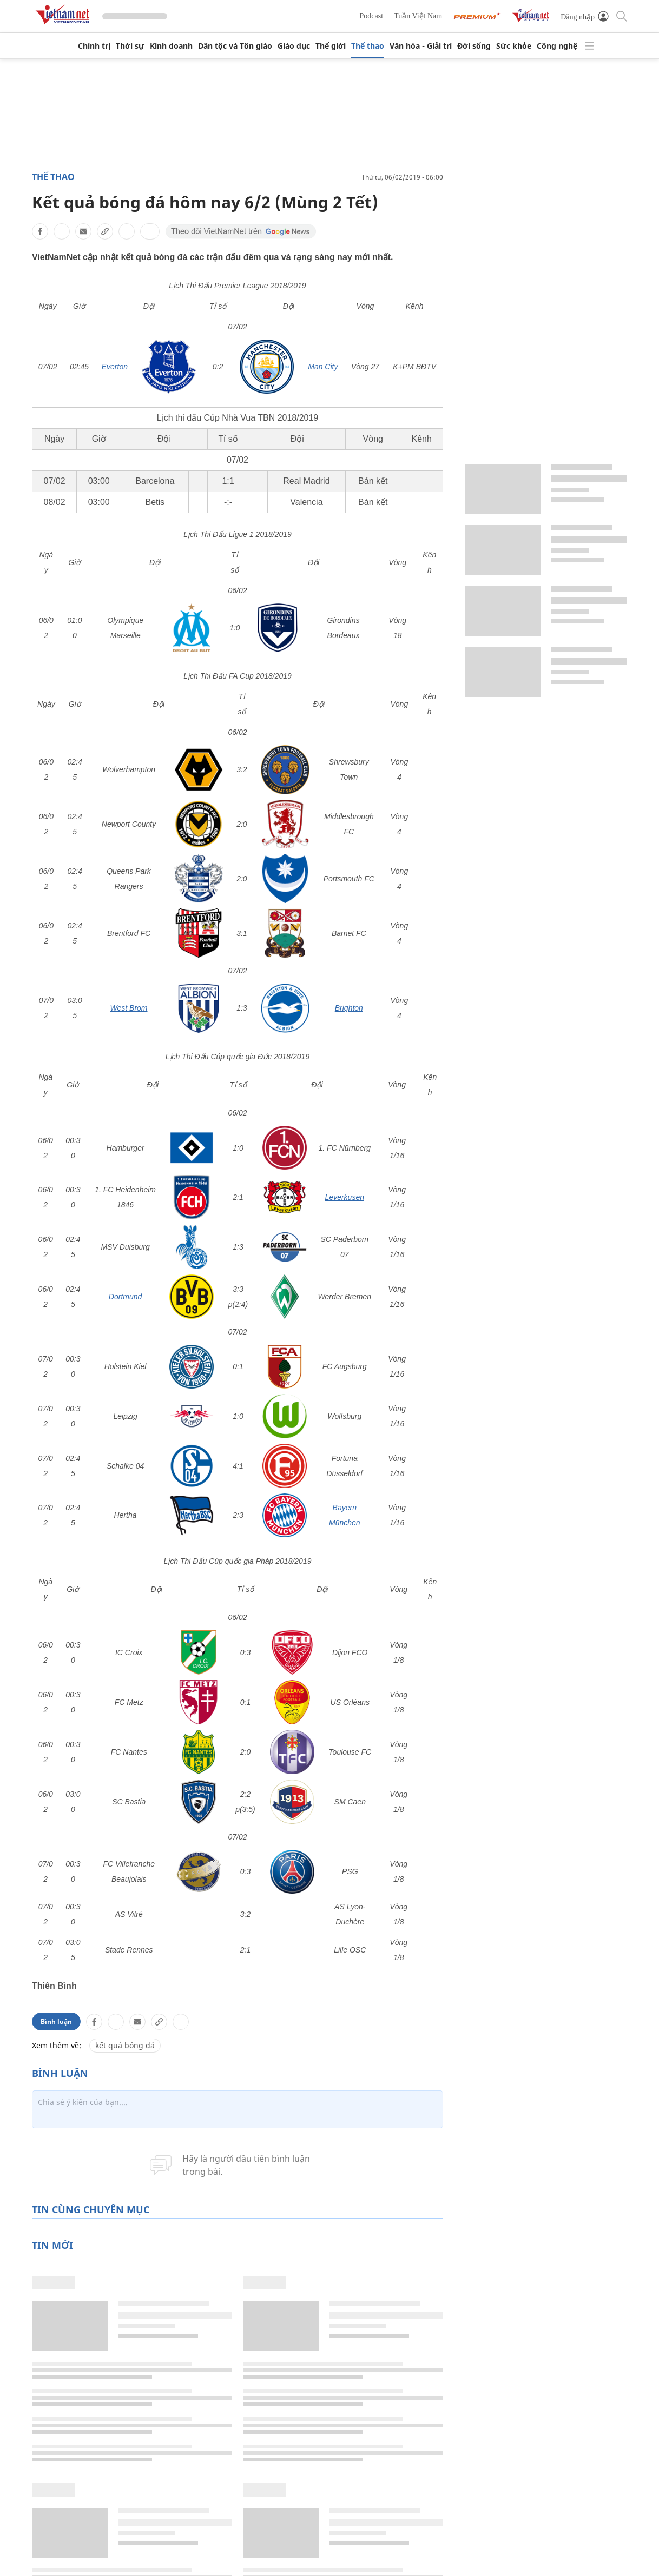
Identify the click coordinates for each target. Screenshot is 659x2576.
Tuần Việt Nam (418, 16)
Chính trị (94, 46)
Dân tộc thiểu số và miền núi (495, 2550)
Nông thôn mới (470, 2528)
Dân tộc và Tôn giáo (235, 46)
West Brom (129, 1008)
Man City (323, 366)
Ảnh (575, 2528)
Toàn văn (364, 2550)
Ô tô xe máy (275, 2550)
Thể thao (367, 46)
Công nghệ (557, 46)
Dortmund (125, 1296)
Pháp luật (271, 2528)
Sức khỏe (513, 46)
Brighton (349, 1008)
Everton (115, 366)
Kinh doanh (171, 46)
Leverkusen (344, 1197)
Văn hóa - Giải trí (421, 46)
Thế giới (330, 46)
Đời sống (474, 46)
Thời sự (130, 46)
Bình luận (56, 1830)
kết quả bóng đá (125, 1854)
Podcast (372, 16)
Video (578, 2550)
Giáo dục (294, 46)
